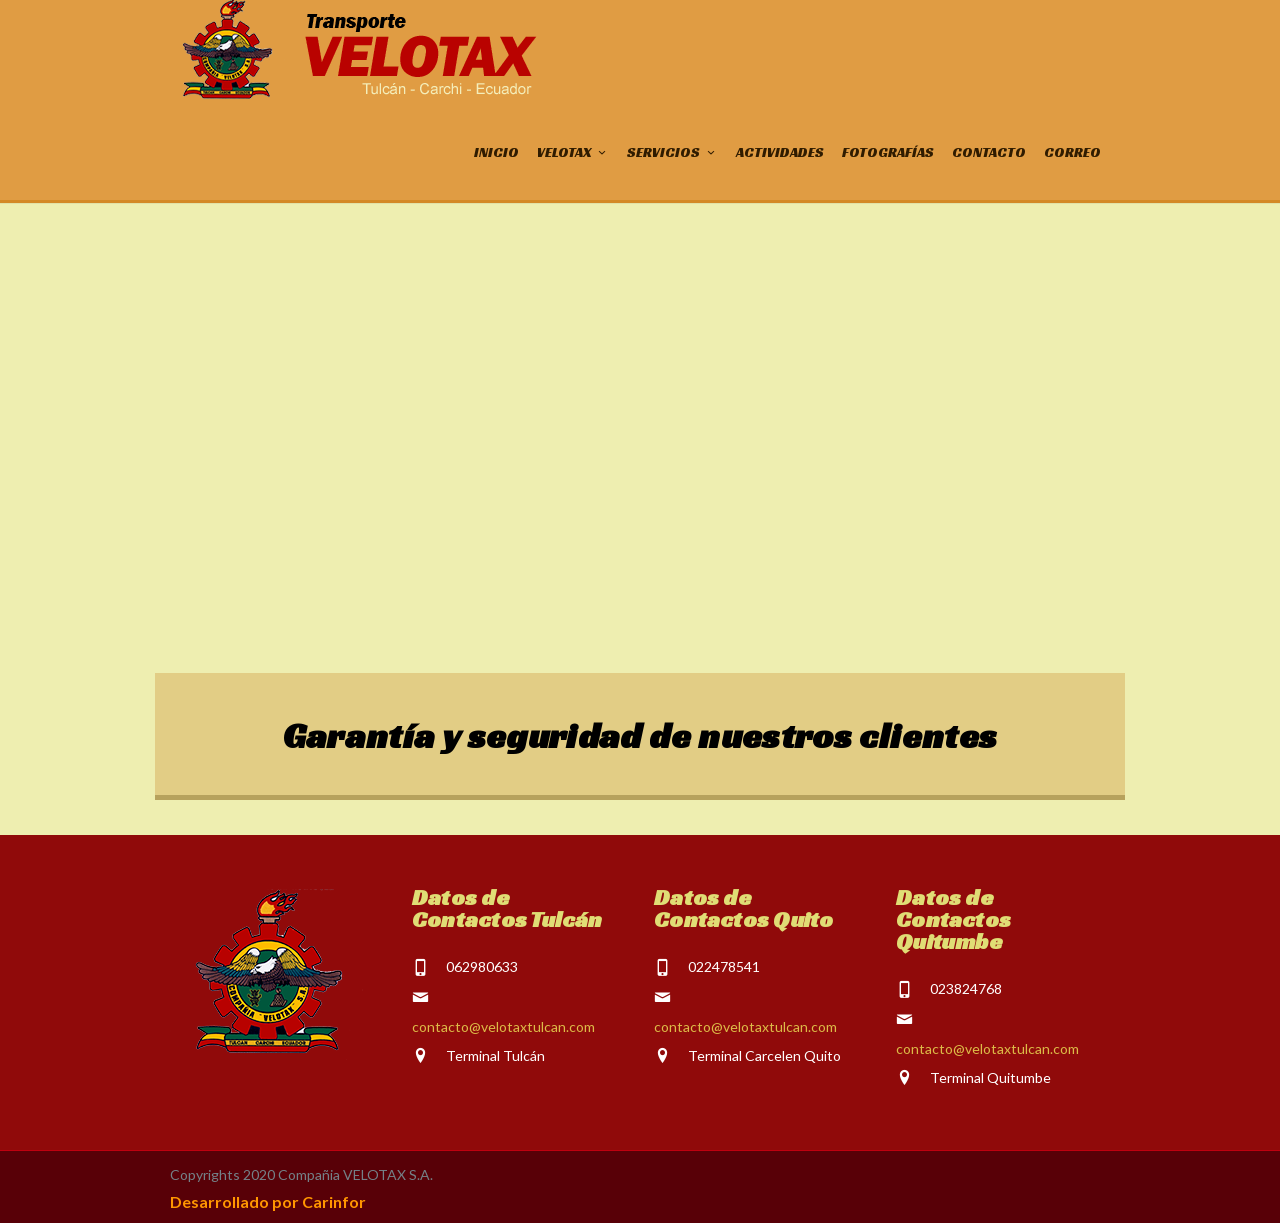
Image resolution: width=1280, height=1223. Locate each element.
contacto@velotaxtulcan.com (503, 1026)
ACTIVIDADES (780, 152)
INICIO (496, 152)
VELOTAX (573, 152)
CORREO (1072, 152)
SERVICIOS (672, 152)
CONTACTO (989, 152)
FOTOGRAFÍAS (888, 152)
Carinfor (334, 1201)
